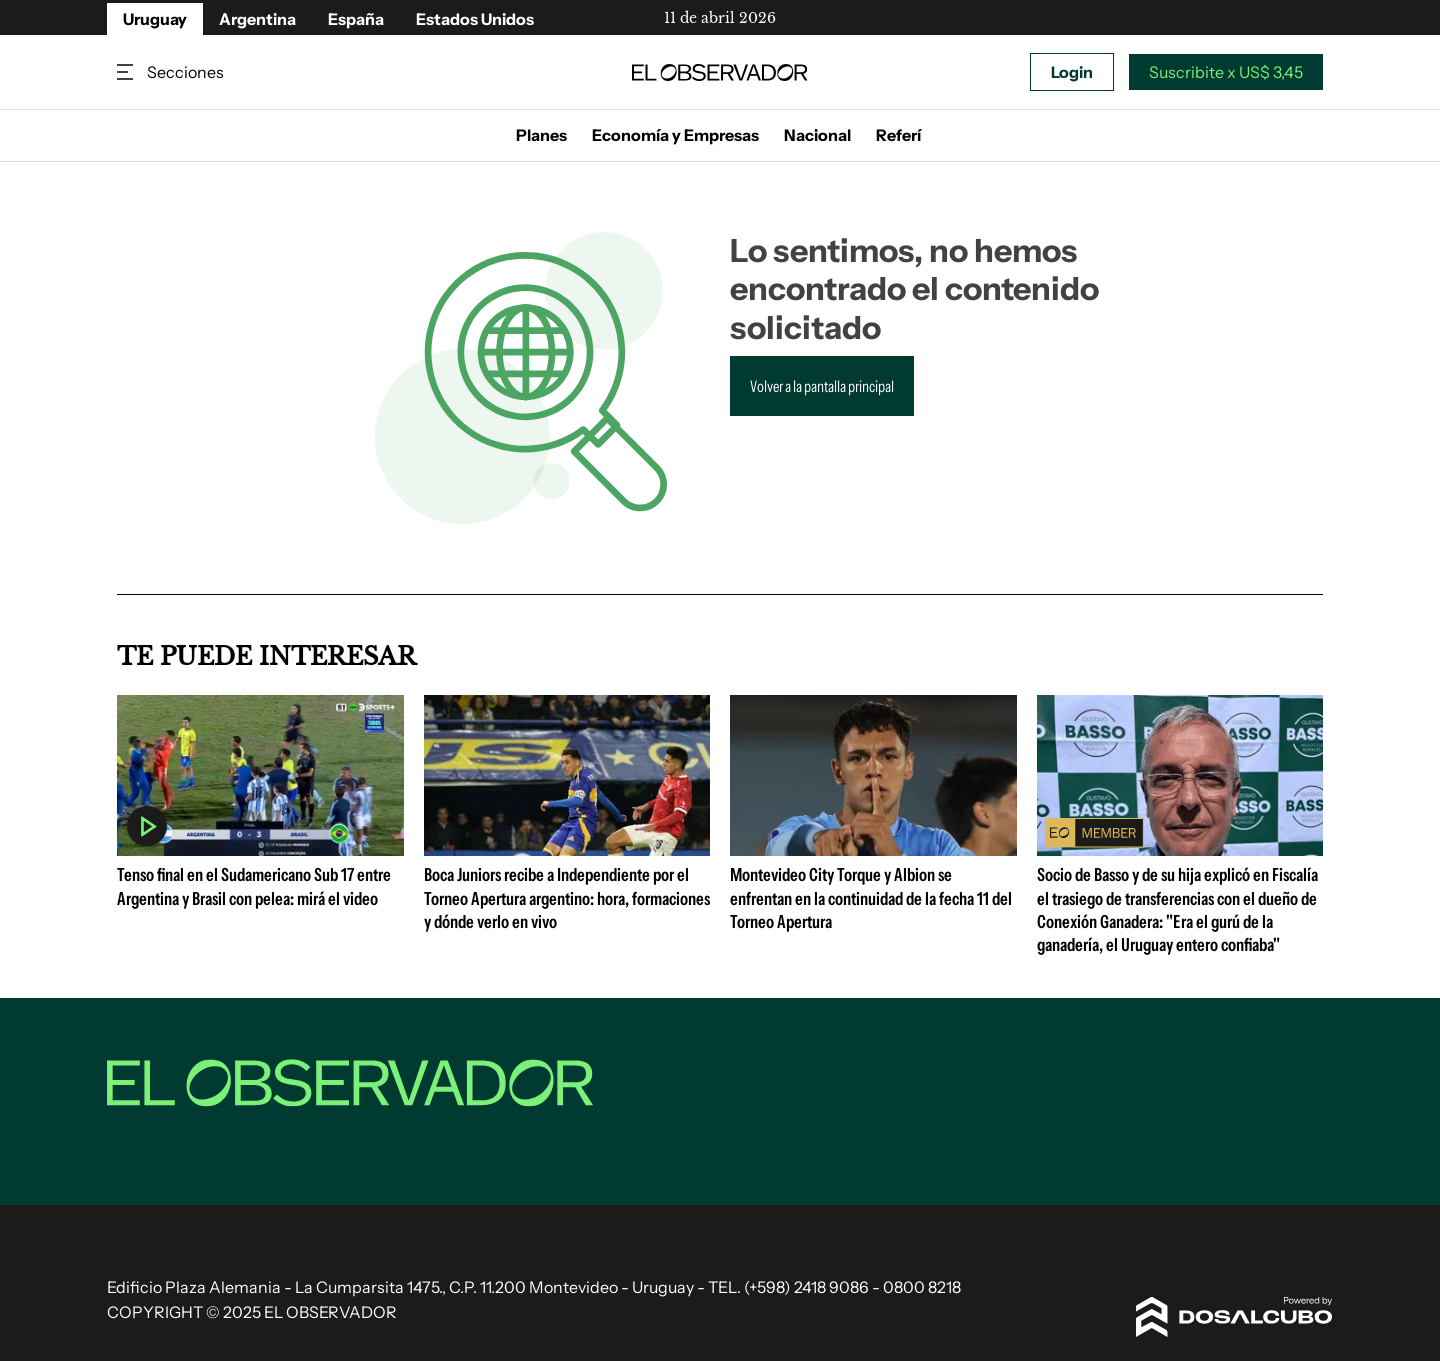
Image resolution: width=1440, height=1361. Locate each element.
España (356, 19)
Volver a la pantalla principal (822, 386)
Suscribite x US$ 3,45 (1226, 72)
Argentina (257, 19)
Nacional (817, 135)
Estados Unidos (475, 19)
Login (1072, 72)
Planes (541, 135)
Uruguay (155, 19)
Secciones (127, 72)
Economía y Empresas (675, 135)
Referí (898, 135)
